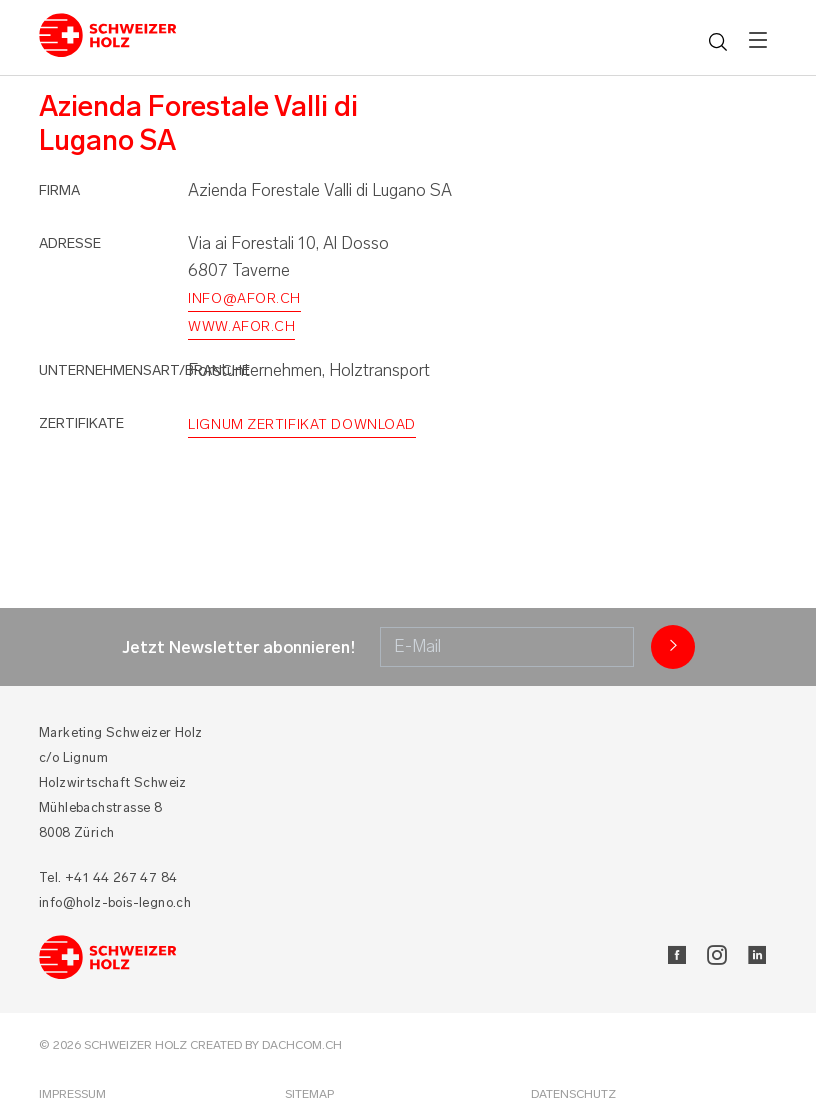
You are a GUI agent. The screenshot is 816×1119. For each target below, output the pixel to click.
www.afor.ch (241, 326)
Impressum (72, 1094)
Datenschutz (573, 1094)
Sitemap (309, 1094)
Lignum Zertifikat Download (302, 424)
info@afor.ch (244, 298)
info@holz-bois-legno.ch (115, 902)
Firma (59, 190)
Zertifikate (81, 423)
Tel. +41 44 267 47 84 (108, 877)
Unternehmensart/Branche (144, 370)
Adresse (70, 243)
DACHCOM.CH (302, 1045)
